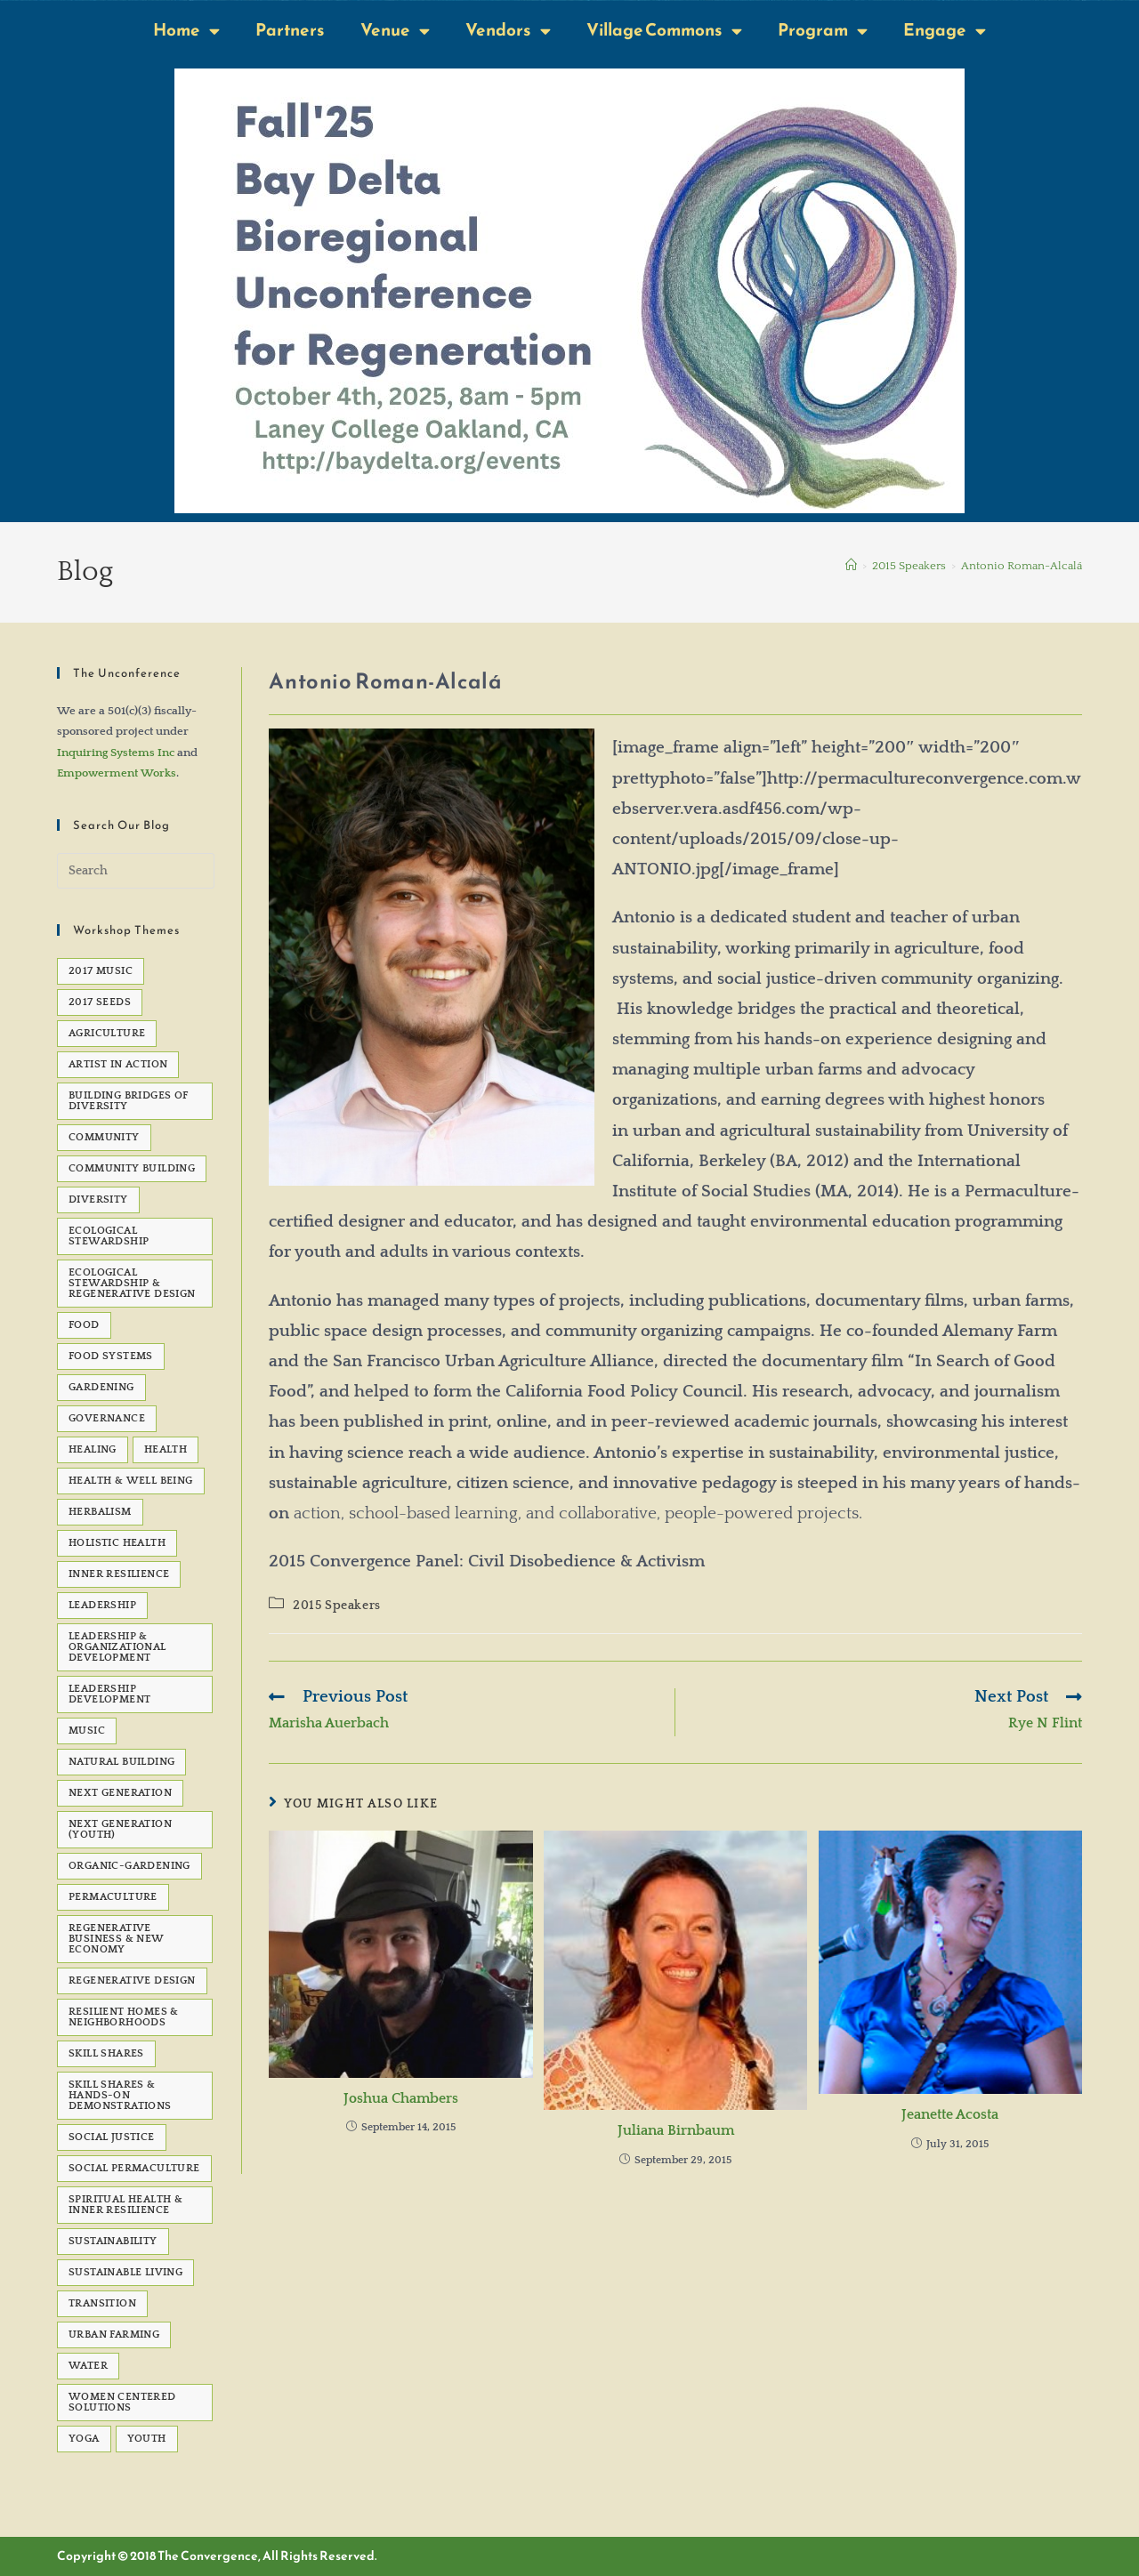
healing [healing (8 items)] (93, 1449)
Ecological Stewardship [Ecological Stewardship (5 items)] (109, 1236)
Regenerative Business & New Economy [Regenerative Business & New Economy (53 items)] (117, 1938)
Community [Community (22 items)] (104, 1137)
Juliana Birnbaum (676, 2130)
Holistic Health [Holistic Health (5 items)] (117, 1543)
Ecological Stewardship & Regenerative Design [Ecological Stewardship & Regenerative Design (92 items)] (132, 1283)
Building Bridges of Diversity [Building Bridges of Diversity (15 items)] (129, 1101)
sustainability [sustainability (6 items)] (113, 2241)
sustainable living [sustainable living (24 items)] (125, 2272)
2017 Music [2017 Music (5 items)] (101, 971)
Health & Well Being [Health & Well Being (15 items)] (131, 1480)
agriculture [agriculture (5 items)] (107, 1033)
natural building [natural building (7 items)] (121, 1761)
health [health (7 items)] (165, 1449)
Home (186, 30)
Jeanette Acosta (949, 2114)
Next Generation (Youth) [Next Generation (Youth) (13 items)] (120, 1829)
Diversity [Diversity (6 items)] (98, 1199)
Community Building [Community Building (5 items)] (132, 1168)
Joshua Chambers (400, 2098)
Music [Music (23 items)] (87, 1730)
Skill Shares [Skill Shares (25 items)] (106, 2053)
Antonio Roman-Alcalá (1021, 565)
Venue (395, 30)
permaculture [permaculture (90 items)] (113, 1897)
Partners (290, 30)
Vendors (508, 30)
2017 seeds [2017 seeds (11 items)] (100, 1002)
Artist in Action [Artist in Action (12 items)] (118, 1064)
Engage (944, 30)
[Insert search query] (135, 871)
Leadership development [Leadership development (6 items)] (109, 1694)
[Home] (851, 565)
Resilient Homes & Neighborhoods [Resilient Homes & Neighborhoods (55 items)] (124, 2017)
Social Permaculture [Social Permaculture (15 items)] (134, 2168)
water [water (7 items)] (88, 2365)
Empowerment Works (116, 773)
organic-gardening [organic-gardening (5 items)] (129, 1866)
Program (823, 30)
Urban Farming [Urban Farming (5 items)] (114, 2334)
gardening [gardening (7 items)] (101, 1387)
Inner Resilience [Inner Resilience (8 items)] (119, 1574)
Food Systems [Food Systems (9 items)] (111, 1356)
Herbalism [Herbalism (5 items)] (100, 1511)
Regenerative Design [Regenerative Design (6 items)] (132, 1980)
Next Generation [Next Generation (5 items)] (120, 1793)
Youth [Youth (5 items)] (146, 2438)
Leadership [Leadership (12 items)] (102, 1605)
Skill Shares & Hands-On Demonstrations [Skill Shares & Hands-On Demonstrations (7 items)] (120, 2095)
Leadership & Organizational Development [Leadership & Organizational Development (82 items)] (117, 1646)
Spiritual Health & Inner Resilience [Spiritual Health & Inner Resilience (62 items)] (125, 2205)
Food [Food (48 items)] (84, 1325)
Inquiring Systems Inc (115, 752)
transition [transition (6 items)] (102, 2303)
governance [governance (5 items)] (107, 1418)
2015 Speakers (337, 1605)
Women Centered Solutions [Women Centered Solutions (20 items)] (122, 2402)
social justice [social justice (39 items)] (112, 2137)
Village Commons (664, 30)
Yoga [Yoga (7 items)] (84, 2438)
